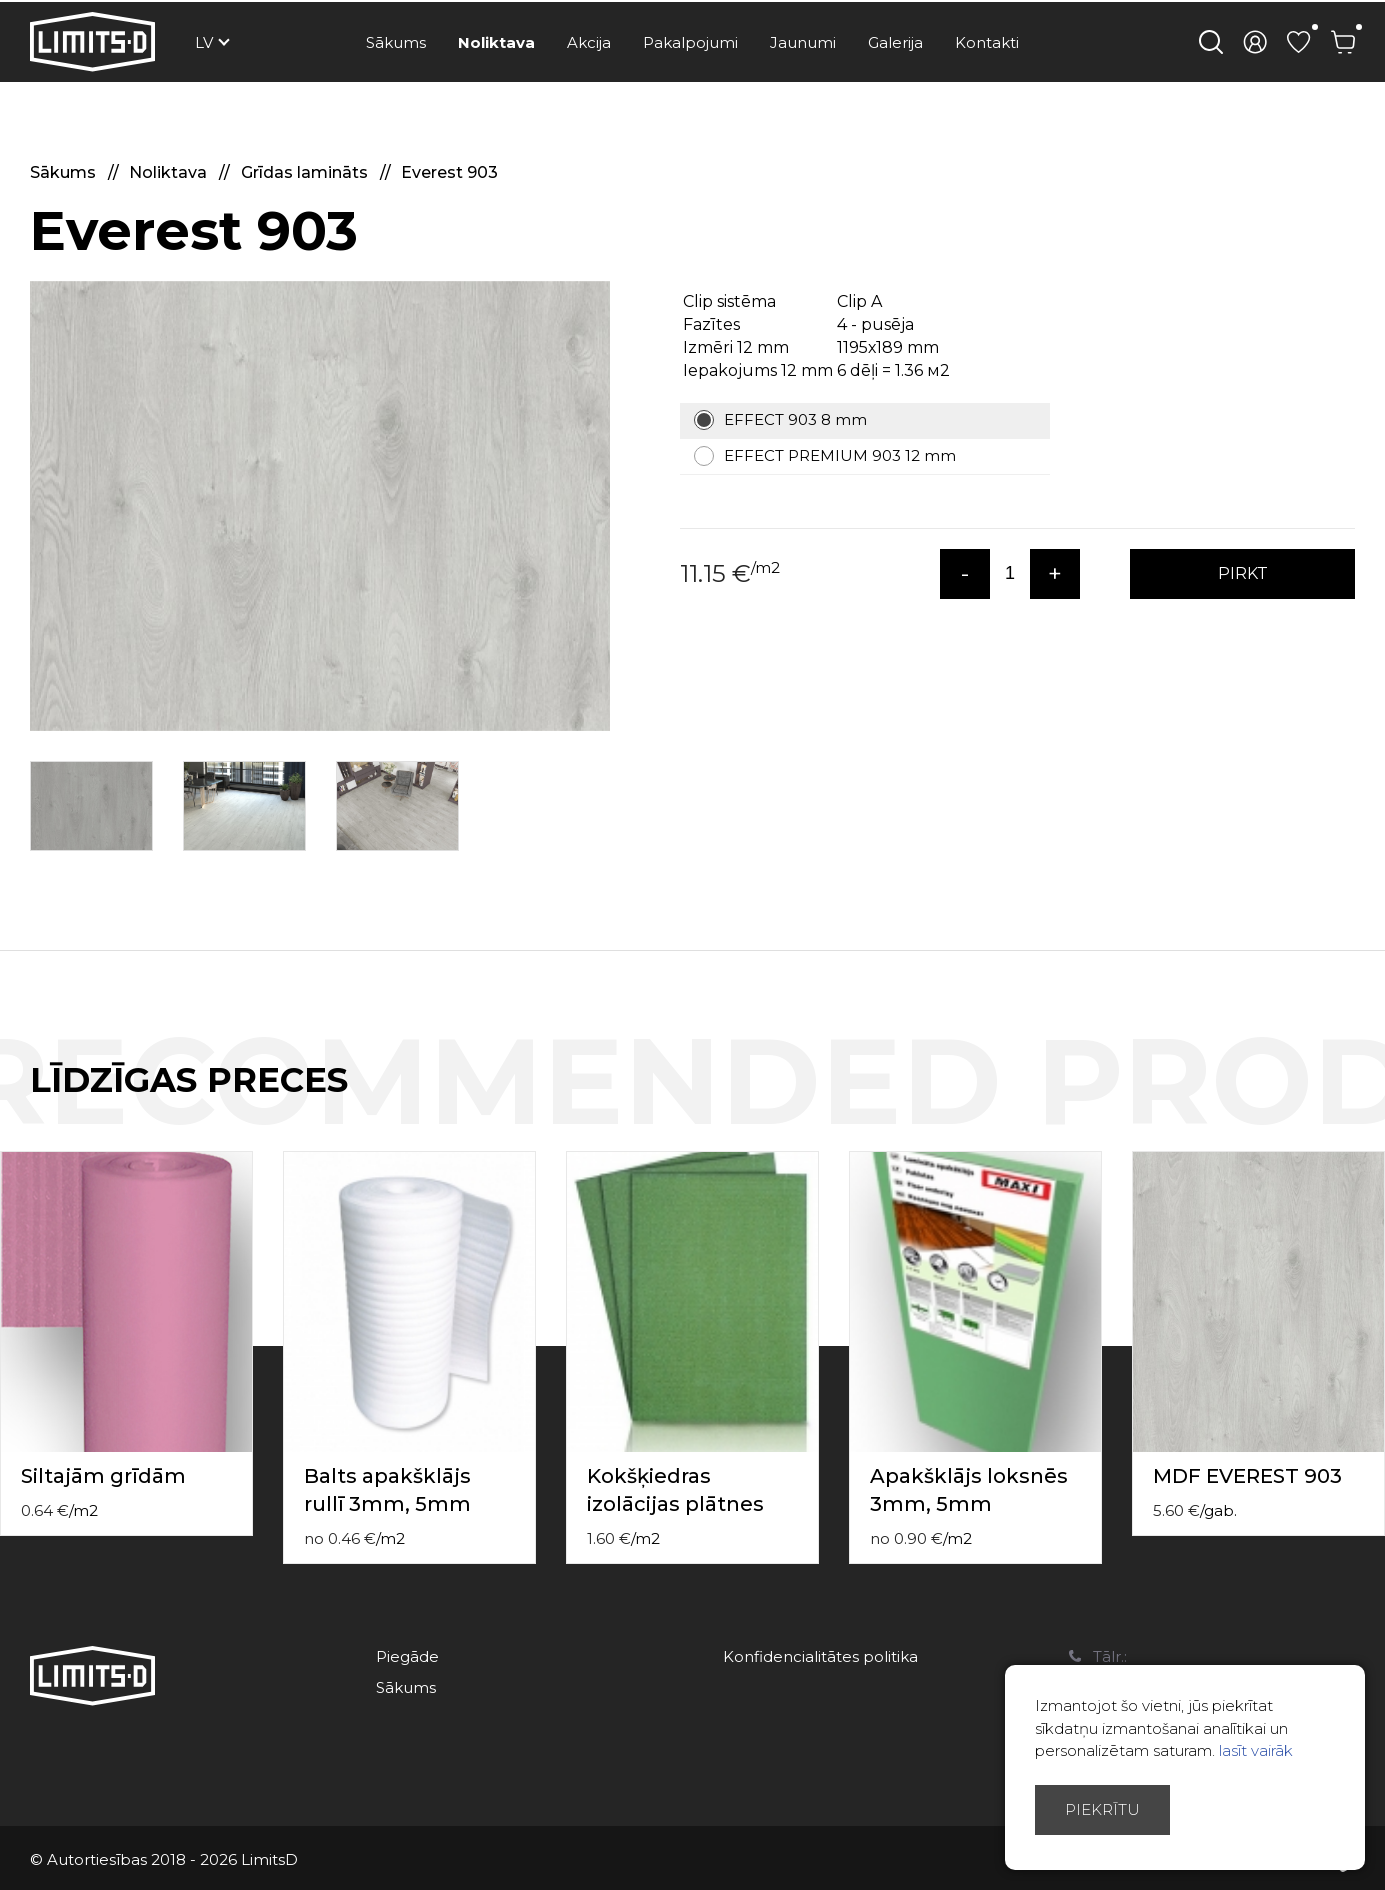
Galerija (895, 42)
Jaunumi (803, 42)
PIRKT (1243, 573)
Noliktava (496, 42)
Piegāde (407, 1656)
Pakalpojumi (690, 42)
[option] (320, 506)
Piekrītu (1102, 1809)
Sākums (396, 42)
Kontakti (987, 42)
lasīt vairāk (1256, 1750)
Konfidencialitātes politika (820, 1656)
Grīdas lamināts (306, 172)
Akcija (589, 42)
